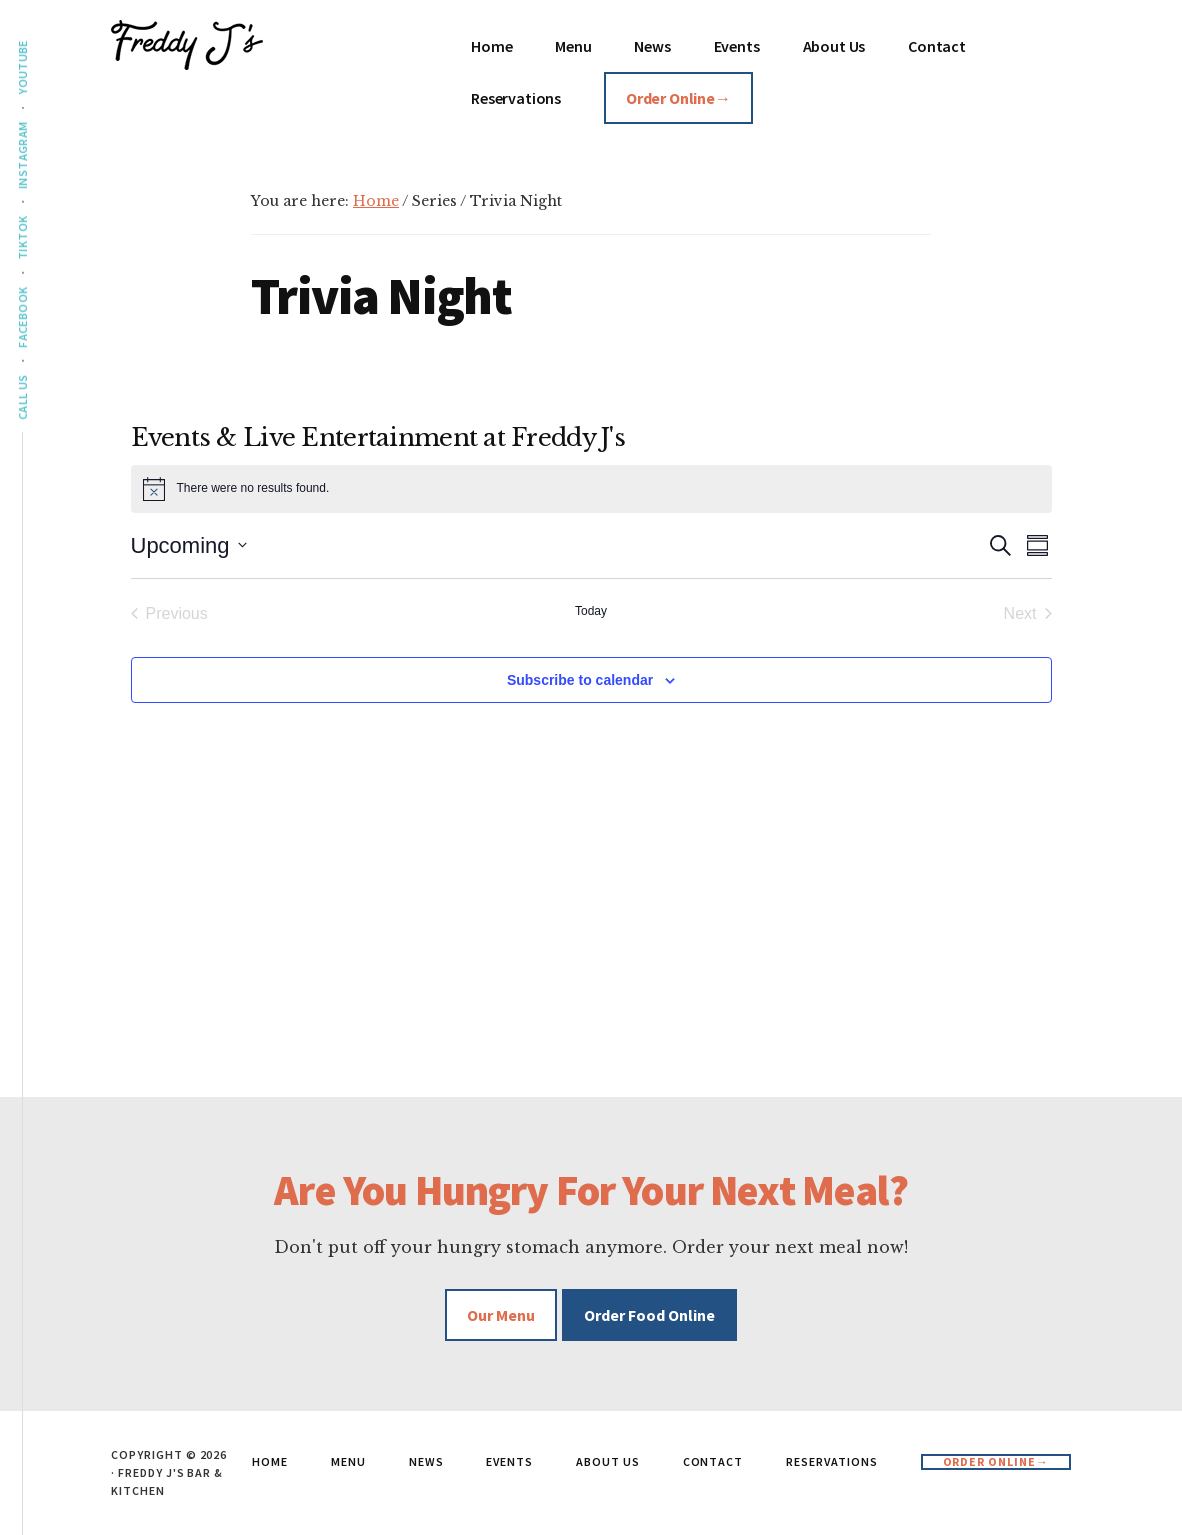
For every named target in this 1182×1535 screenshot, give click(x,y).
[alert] (591, 489)
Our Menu (501, 1315)
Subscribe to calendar (580, 680)
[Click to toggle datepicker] (189, 545)
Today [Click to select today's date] (591, 611)
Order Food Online (649, 1315)
